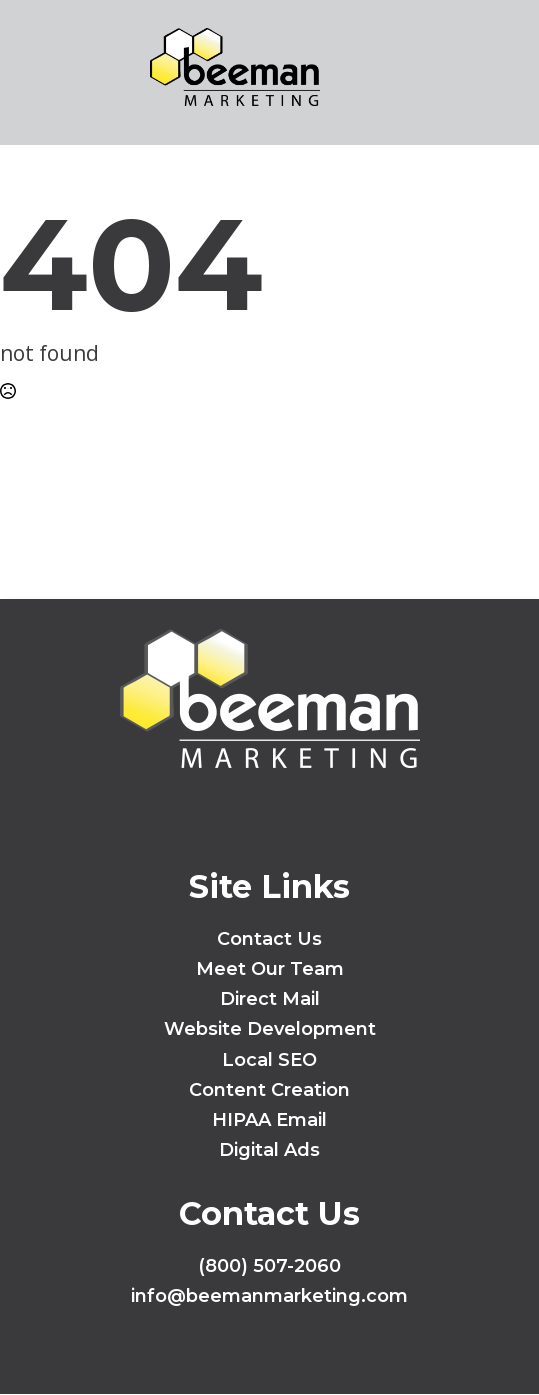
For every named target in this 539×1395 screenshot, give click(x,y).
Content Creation (269, 1090)
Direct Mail (270, 999)
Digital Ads (269, 1150)
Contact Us (269, 939)
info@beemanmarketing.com (269, 1296)
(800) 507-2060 (269, 1266)
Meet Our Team (270, 969)
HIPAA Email (269, 1120)
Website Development (270, 1029)
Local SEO (269, 1060)
